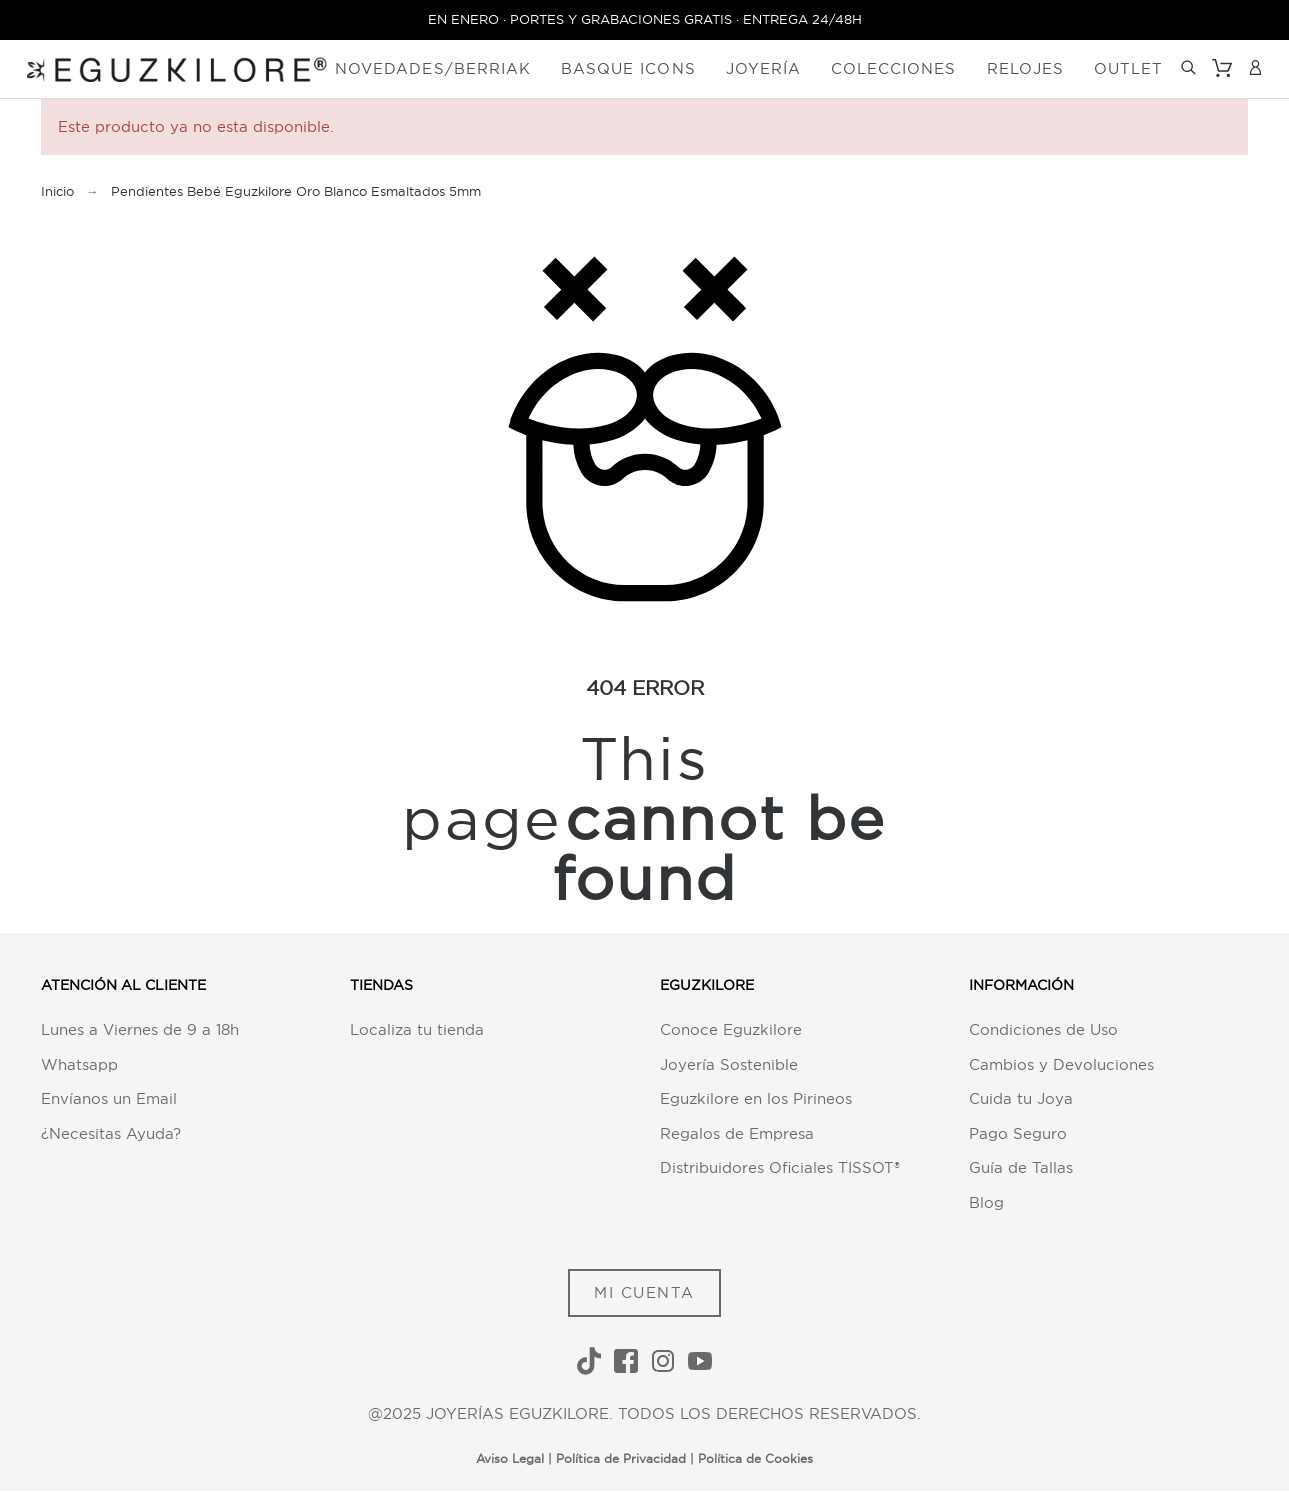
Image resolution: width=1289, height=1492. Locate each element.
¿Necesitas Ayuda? (111, 1133)
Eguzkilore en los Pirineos (756, 1099)
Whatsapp (79, 1064)
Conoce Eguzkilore (731, 1030)
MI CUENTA (644, 1292)
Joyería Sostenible (729, 1064)
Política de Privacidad (621, 1459)
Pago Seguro (1018, 1133)
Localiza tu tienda (417, 1030)
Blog (986, 1202)
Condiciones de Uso (1043, 1030)
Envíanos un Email (109, 1099)
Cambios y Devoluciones (1061, 1064)
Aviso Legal (510, 1459)
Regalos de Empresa (737, 1133)
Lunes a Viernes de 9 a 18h (140, 1030)
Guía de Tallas (1021, 1168)
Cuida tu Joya (1021, 1099)
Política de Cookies (755, 1459)
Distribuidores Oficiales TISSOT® (780, 1168)
